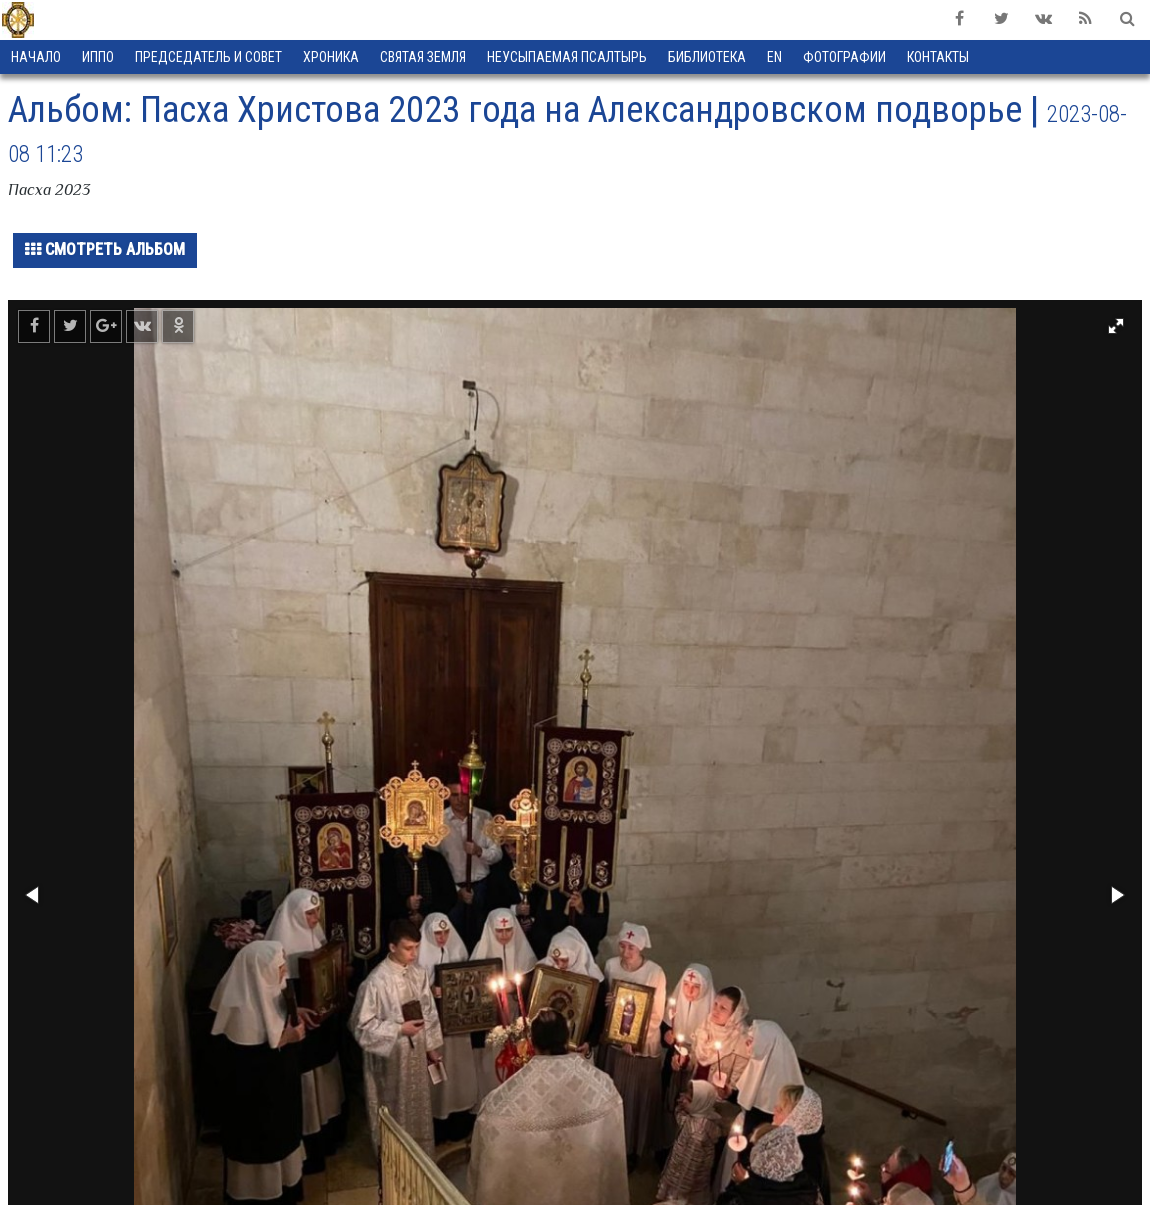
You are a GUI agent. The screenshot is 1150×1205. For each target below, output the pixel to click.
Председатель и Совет (208, 57)
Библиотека (707, 57)
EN (774, 57)
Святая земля (423, 57)
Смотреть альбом (105, 249)
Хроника (331, 57)
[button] (1116, 326)
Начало (36, 57)
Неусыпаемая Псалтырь (567, 57)
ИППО (98, 57)
